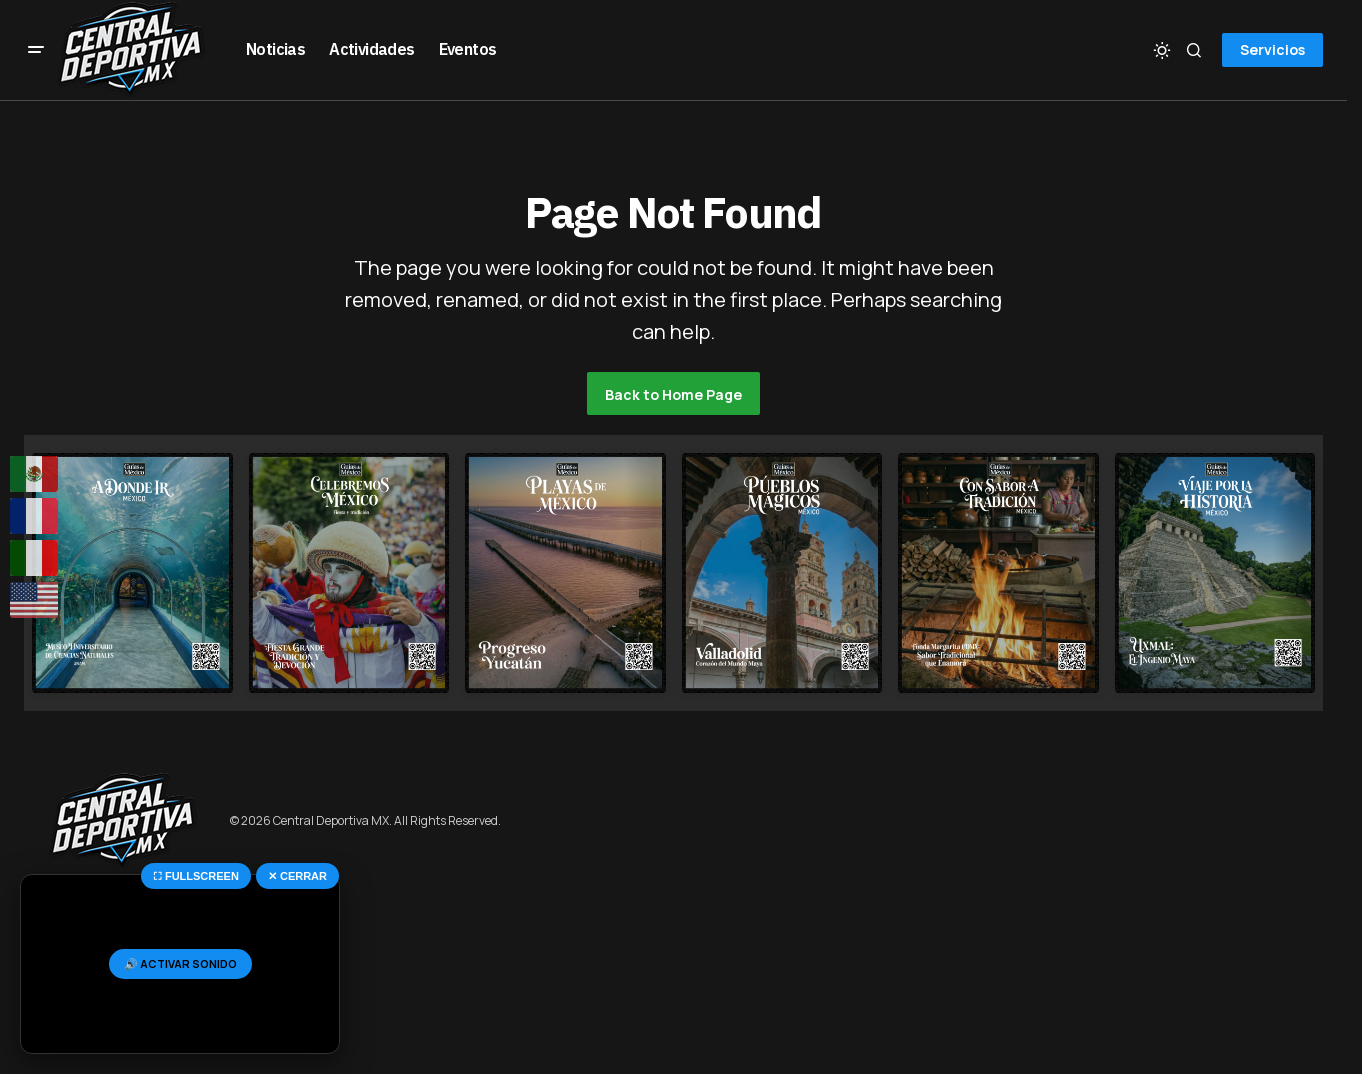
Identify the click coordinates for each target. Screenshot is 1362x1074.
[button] (36, 50)
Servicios (1272, 49)
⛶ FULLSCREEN (196, 876)
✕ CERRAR (297, 876)
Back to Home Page (673, 394)
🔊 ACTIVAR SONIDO (180, 963)
